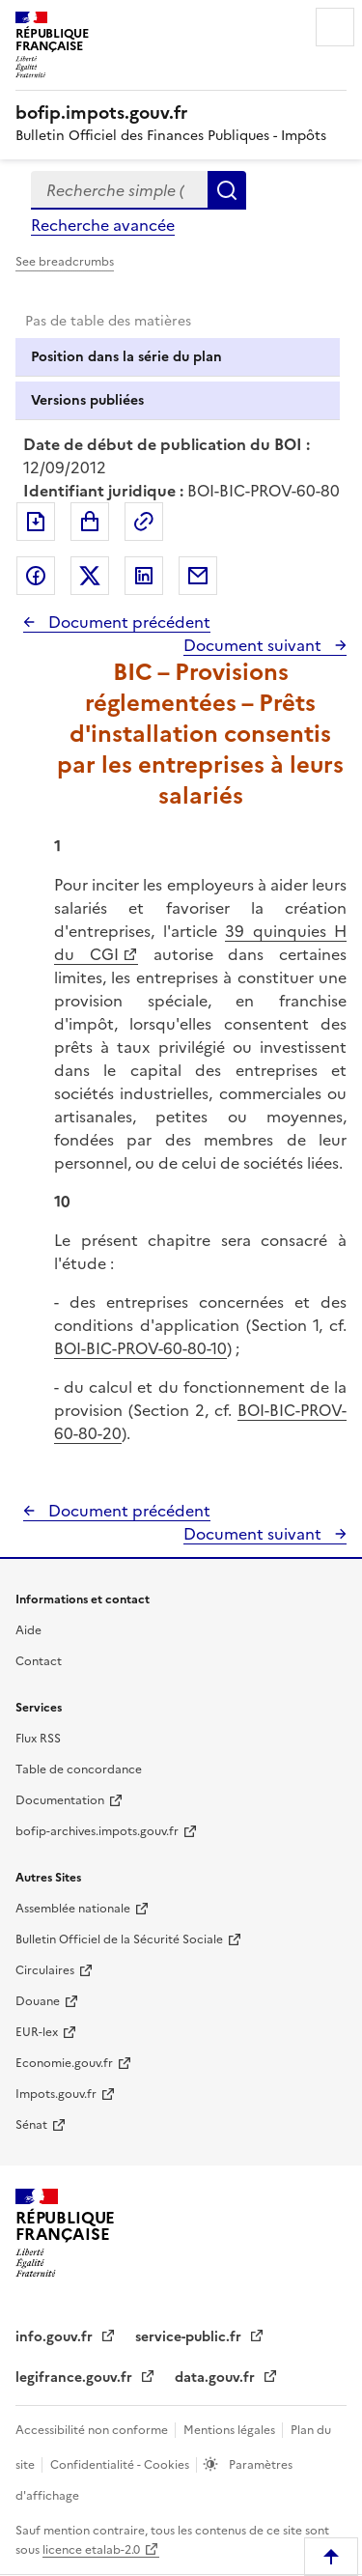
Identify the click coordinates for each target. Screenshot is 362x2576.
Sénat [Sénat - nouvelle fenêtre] (31, 2125)
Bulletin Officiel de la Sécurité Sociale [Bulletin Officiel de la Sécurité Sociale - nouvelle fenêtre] (119, 1939)
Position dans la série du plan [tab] (126, 357)
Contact (38, 1661)
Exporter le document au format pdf (35, 521)
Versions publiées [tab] (87, 400)
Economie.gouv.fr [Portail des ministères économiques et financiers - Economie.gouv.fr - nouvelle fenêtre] (64, 2063)
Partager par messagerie (198, 575)
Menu (335, 27)
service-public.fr (190, 2337)
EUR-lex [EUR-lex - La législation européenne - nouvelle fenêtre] (36, 2032)
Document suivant (254, 645)
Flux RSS (38, 1738)
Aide (28, 1630)
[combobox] (119, 190)
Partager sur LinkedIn (144, 575)
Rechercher (227, 190)
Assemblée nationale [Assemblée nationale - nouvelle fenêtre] (72, 1908)
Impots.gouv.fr (56, 2094)
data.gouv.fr (217, 2377)
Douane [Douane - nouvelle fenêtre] (37, 2001)
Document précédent (127, 622)
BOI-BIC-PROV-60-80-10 (140, 1348)
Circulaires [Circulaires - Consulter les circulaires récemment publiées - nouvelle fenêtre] (44, 1970)
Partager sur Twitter (89, 575)
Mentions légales (230, 2430)
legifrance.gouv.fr (75, 2377)
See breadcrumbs (64, 261)
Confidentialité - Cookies (121, 2465)
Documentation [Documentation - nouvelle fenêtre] (59, 1800)
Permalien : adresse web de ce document (144, 521)
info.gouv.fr (56, 2337)
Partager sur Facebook (35, 575)
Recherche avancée (103, 225)
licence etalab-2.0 (91, 2550)
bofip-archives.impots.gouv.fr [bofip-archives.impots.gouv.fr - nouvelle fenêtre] (97, 1831)
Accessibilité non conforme (93, 2430)
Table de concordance (78, 1769)
